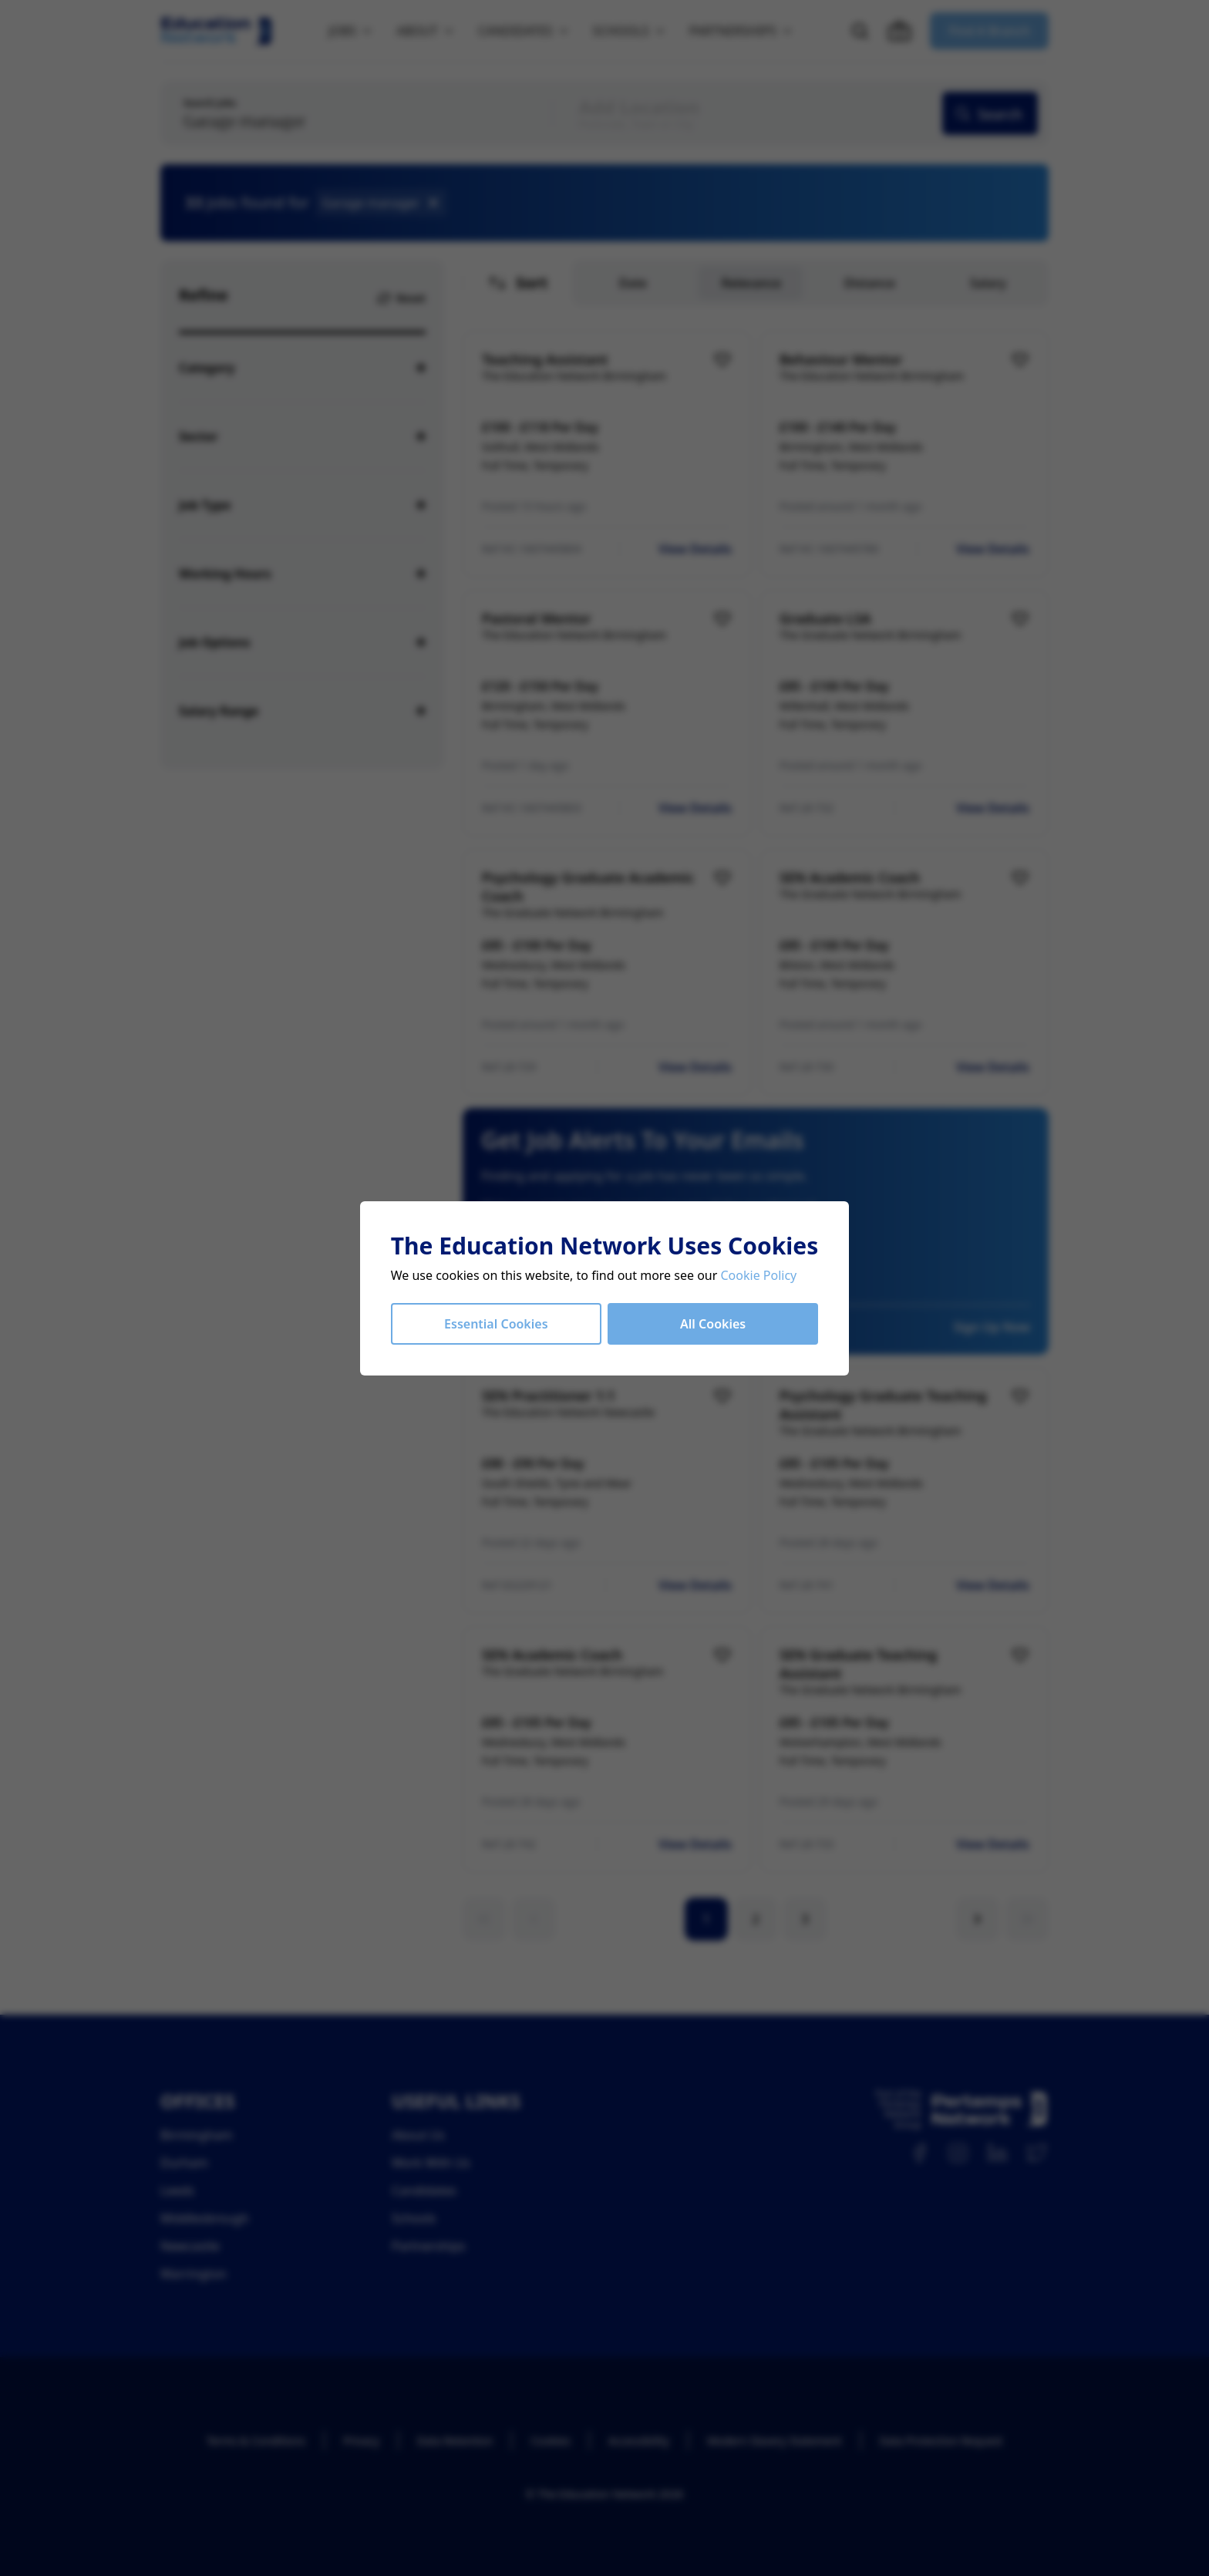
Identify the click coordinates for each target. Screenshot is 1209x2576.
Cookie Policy (759, 1275)
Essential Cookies (495, 1323)
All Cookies (713, 1323)
